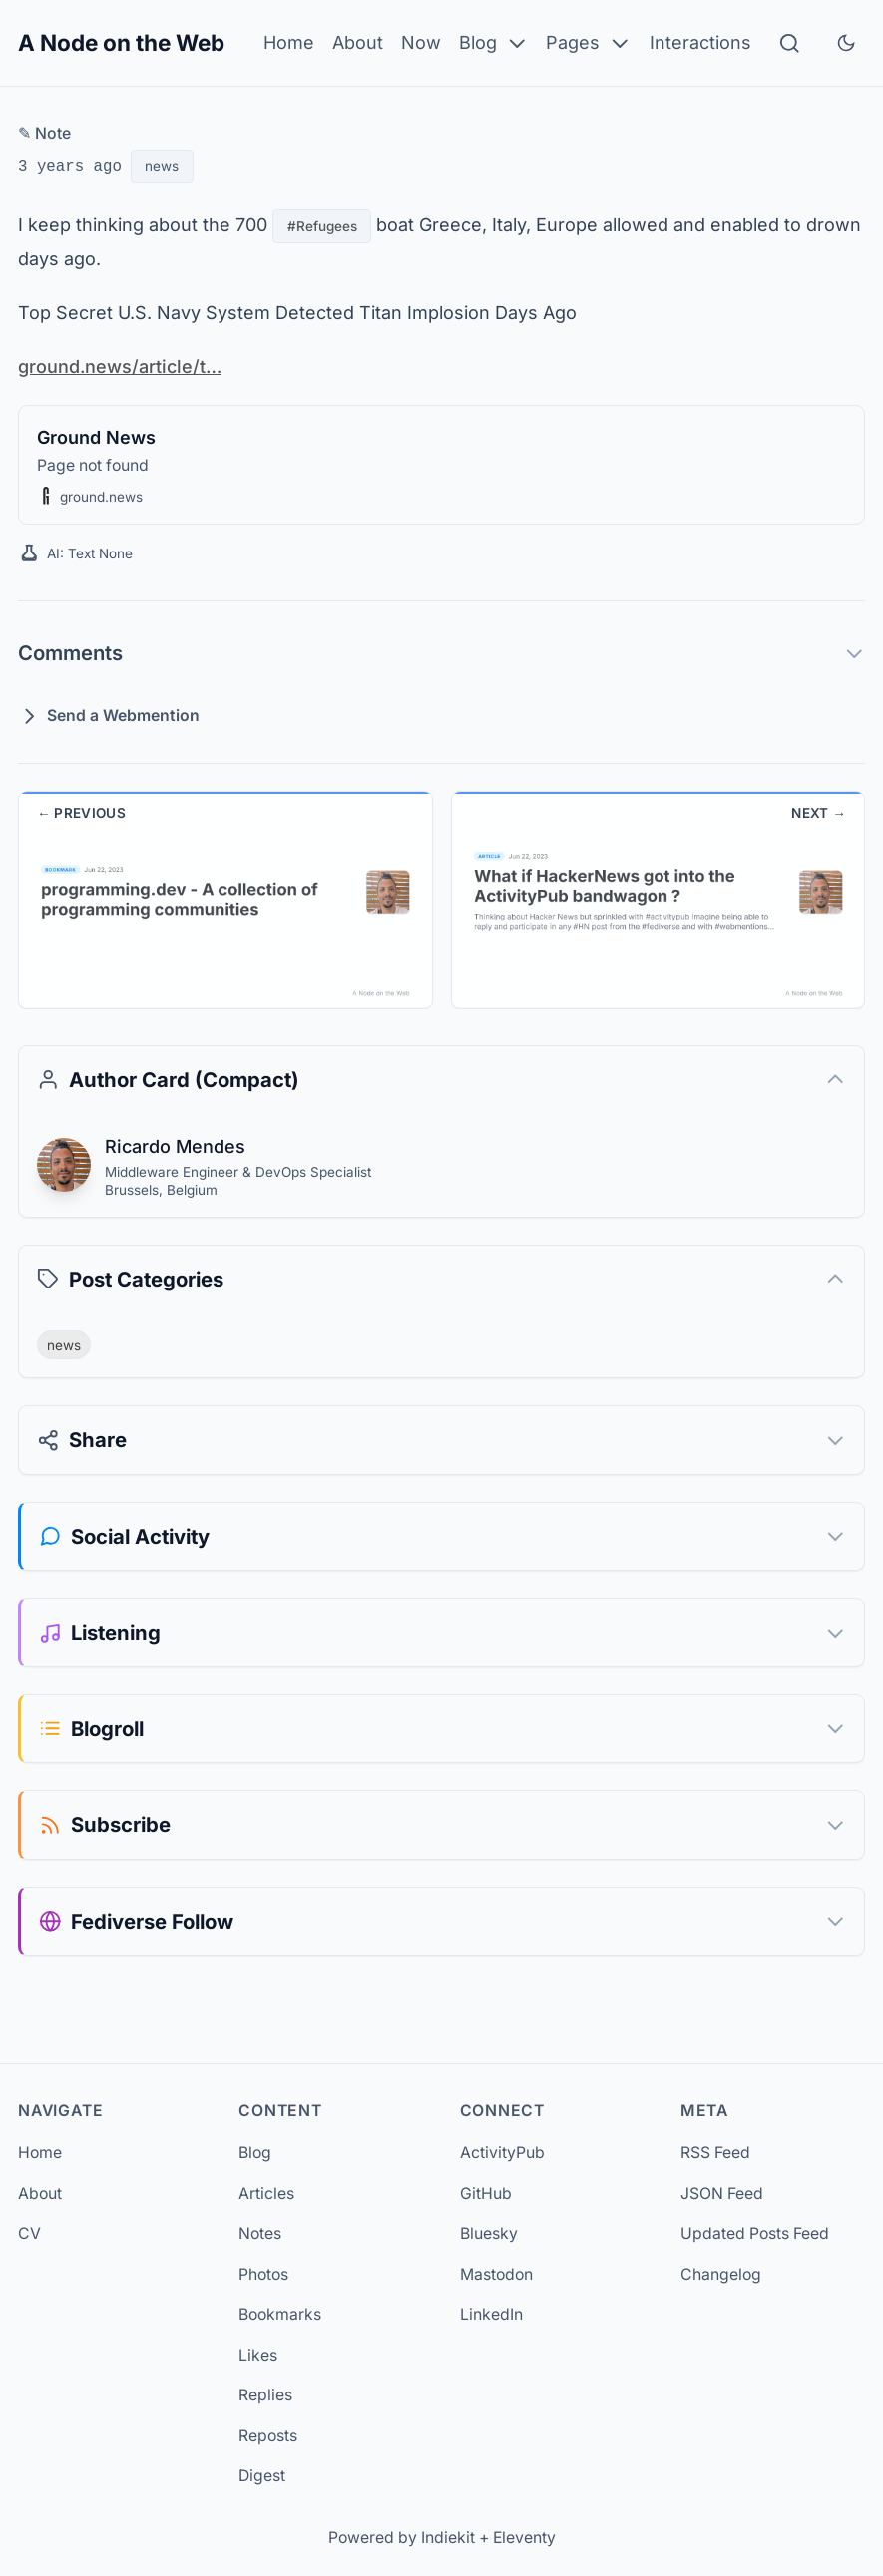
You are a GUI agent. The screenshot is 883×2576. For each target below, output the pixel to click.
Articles (266, 2193)
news (162, 166)
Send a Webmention (109, 716)
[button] (46, 496)
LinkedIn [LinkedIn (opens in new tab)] (491, 2314)
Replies (265, 2395)
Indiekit (448, 2537)
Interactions (700, 42)
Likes (257, 2355)
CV (29, 2233)
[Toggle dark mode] (846, 43)
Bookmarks (279, 2314)
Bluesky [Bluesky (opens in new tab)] (489, 2233)
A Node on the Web (121, 42)
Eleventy (524, 2537)
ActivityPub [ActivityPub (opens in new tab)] (502, 2152)
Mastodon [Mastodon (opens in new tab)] (496, 2274)
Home (288, 42)
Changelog (720, 2274)
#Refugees (321, 226)
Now (421, 42)
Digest (261, 2475)
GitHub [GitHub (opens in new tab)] (486, 2193)
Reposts (267, 2435)
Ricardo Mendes (173, 1146)
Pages (589, 43)
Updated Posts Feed (754, 2233)
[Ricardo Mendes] (64, 1165)
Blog (494, 43)
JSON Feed (721, 2193)
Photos (263, 2274)
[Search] (789, 43)
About (357, 42)
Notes (259, 2233)
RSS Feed (715, 2152)
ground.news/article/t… (119, 366)
